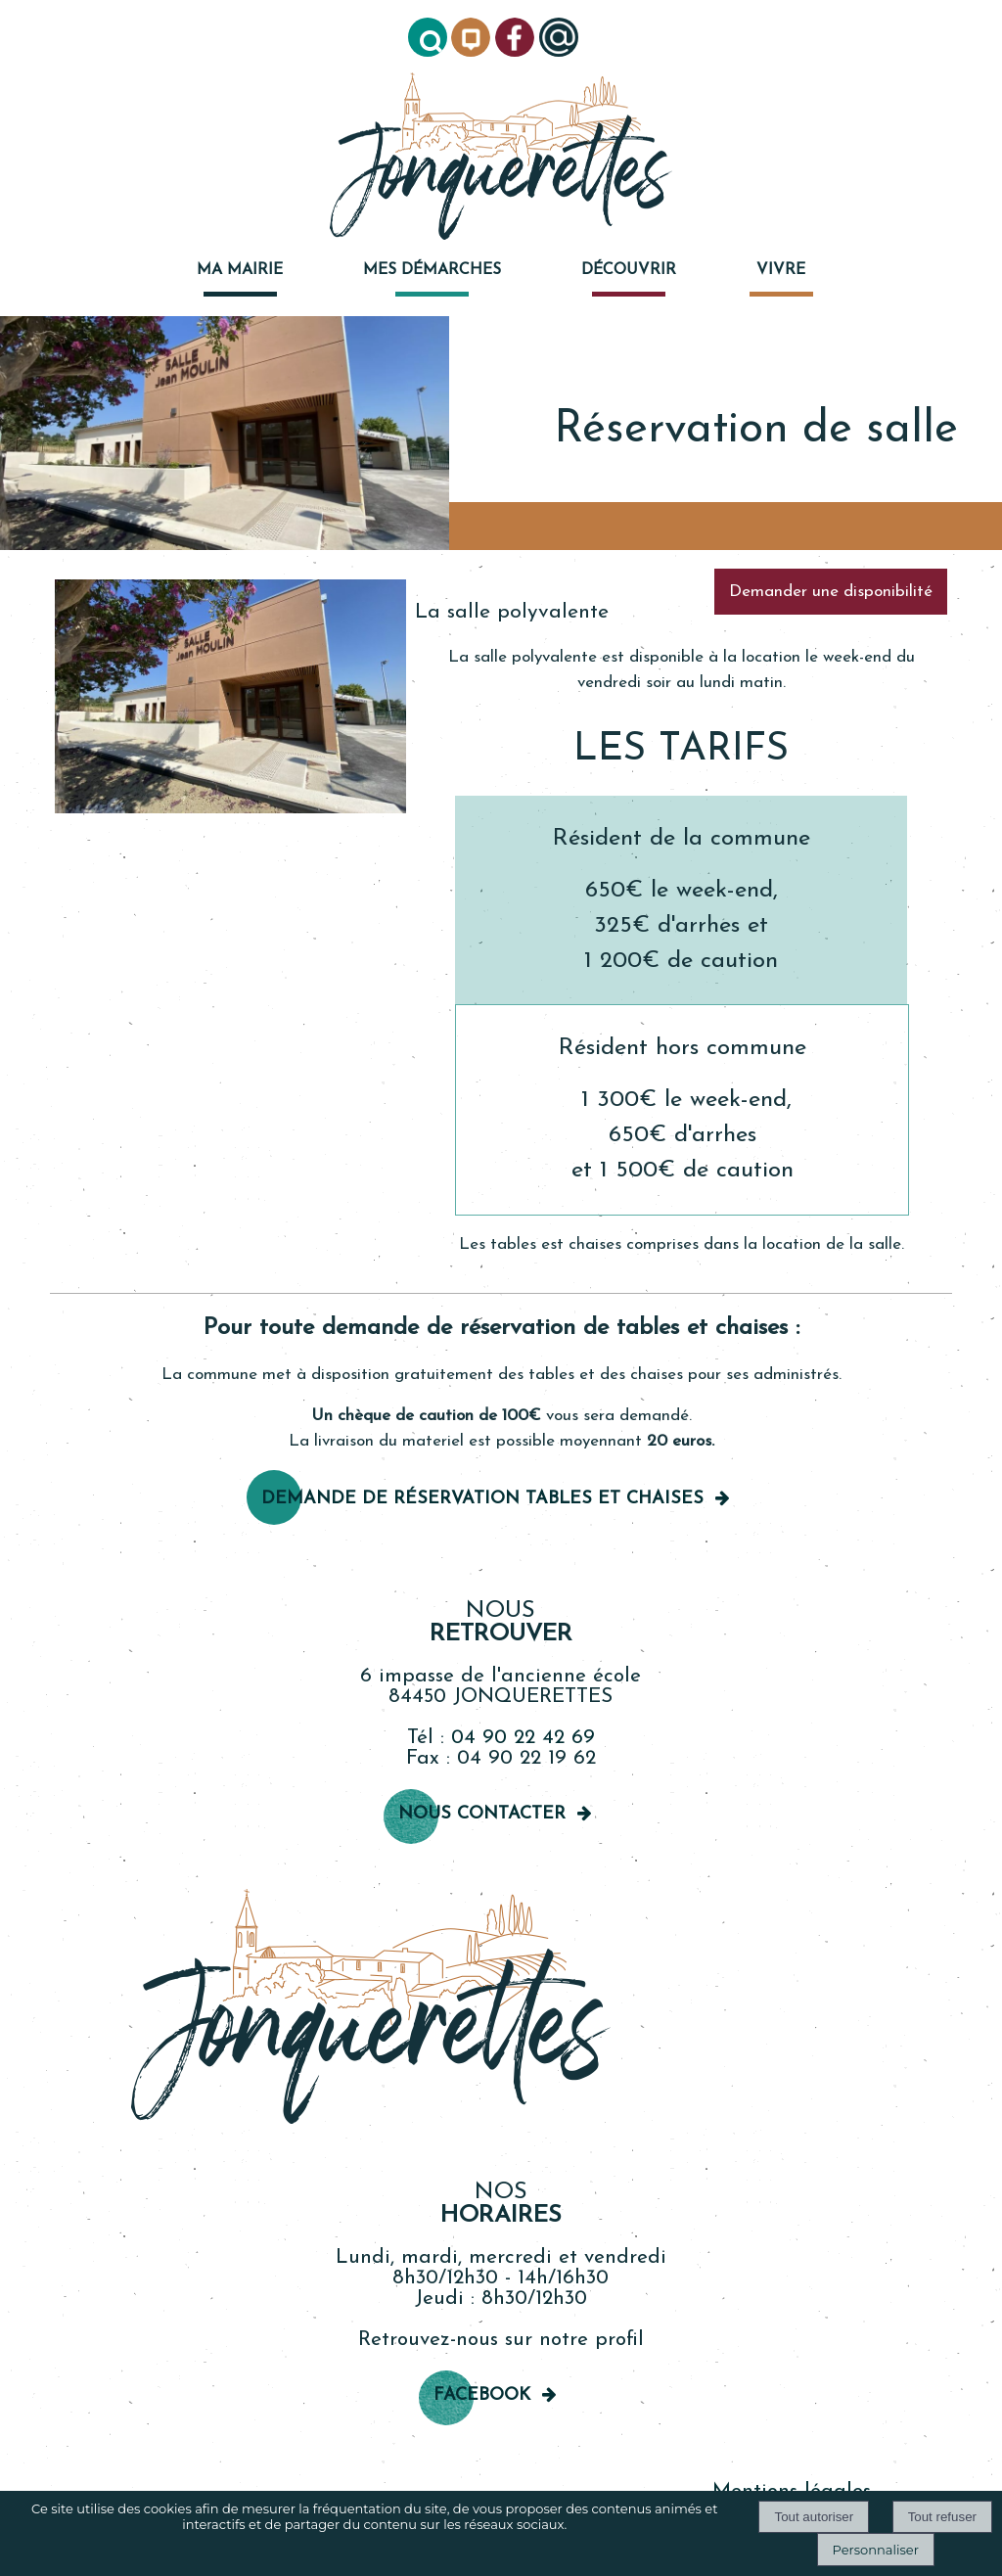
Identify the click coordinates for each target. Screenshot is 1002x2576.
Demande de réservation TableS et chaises (482, 1499)
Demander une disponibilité (831, 591)
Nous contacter (482, 1814)
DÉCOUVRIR (628, 270)
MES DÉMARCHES (432, 270)
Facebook (481, 2395)
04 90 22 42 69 (523, 1737)
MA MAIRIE (240, 270)
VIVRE (780, 270)
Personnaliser (876, 2549)
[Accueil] (501, 158)
